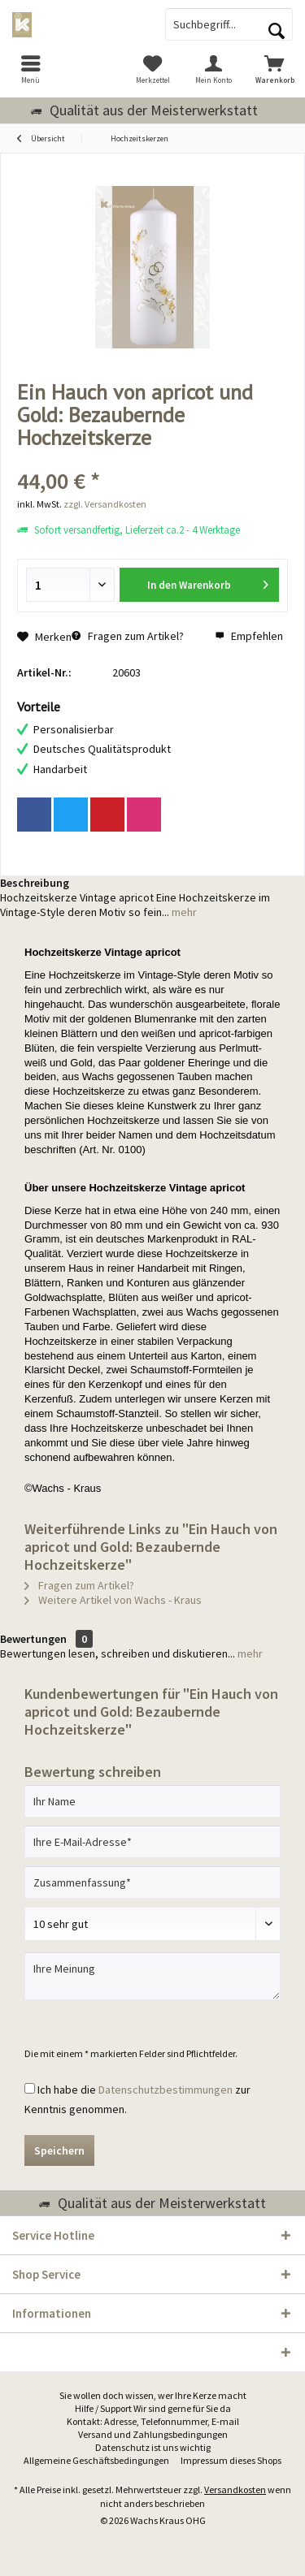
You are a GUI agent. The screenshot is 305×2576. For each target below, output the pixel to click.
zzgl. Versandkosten (104, 504)
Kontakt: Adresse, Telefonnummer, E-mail (153, 2421)
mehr (183, 912)
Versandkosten (235, 2489)
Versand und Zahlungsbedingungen (153, 2434)
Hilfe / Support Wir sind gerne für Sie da (153, 2408)
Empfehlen (249, 636)
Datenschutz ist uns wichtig (153, 2447)
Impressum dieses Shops (231, 2460)
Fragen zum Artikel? (128, 636)
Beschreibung (34, 882)
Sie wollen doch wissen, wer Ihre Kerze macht (152, 2395)
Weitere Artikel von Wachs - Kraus (113, 1600)
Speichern (59, 2150)
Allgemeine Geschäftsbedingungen (96, 2460)
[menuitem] (30, 69)
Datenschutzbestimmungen (165, 2089)
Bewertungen (33, 1639)
